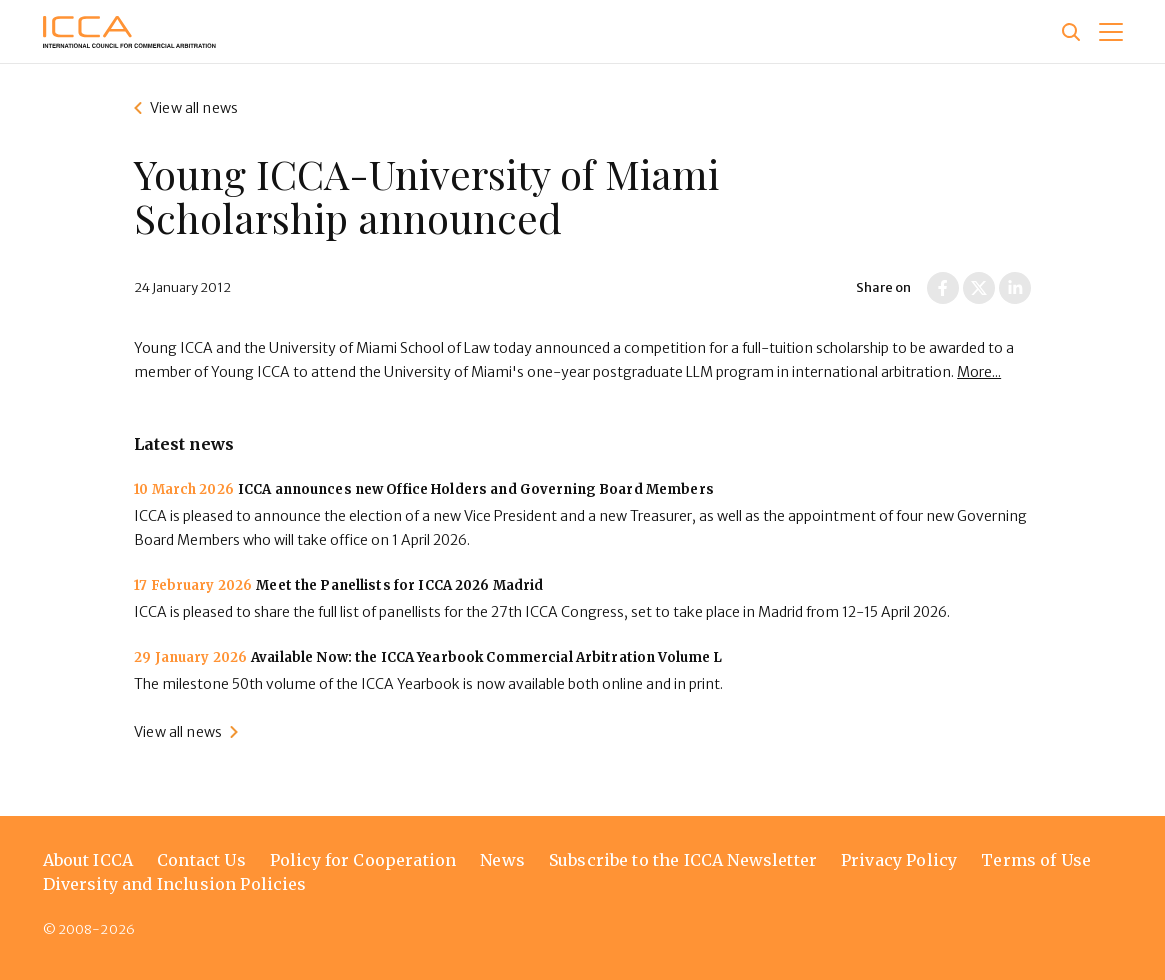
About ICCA (88, 860)
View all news (194, 108)
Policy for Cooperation (363, 860)
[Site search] (1071, 32)
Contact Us (201, 860)
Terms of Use (1036, 860)
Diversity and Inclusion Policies (175, 884)
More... (979, 372)
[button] (1111, 32)
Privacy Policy (899, 860)
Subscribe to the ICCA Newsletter (683, 860)
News (502, 860)
